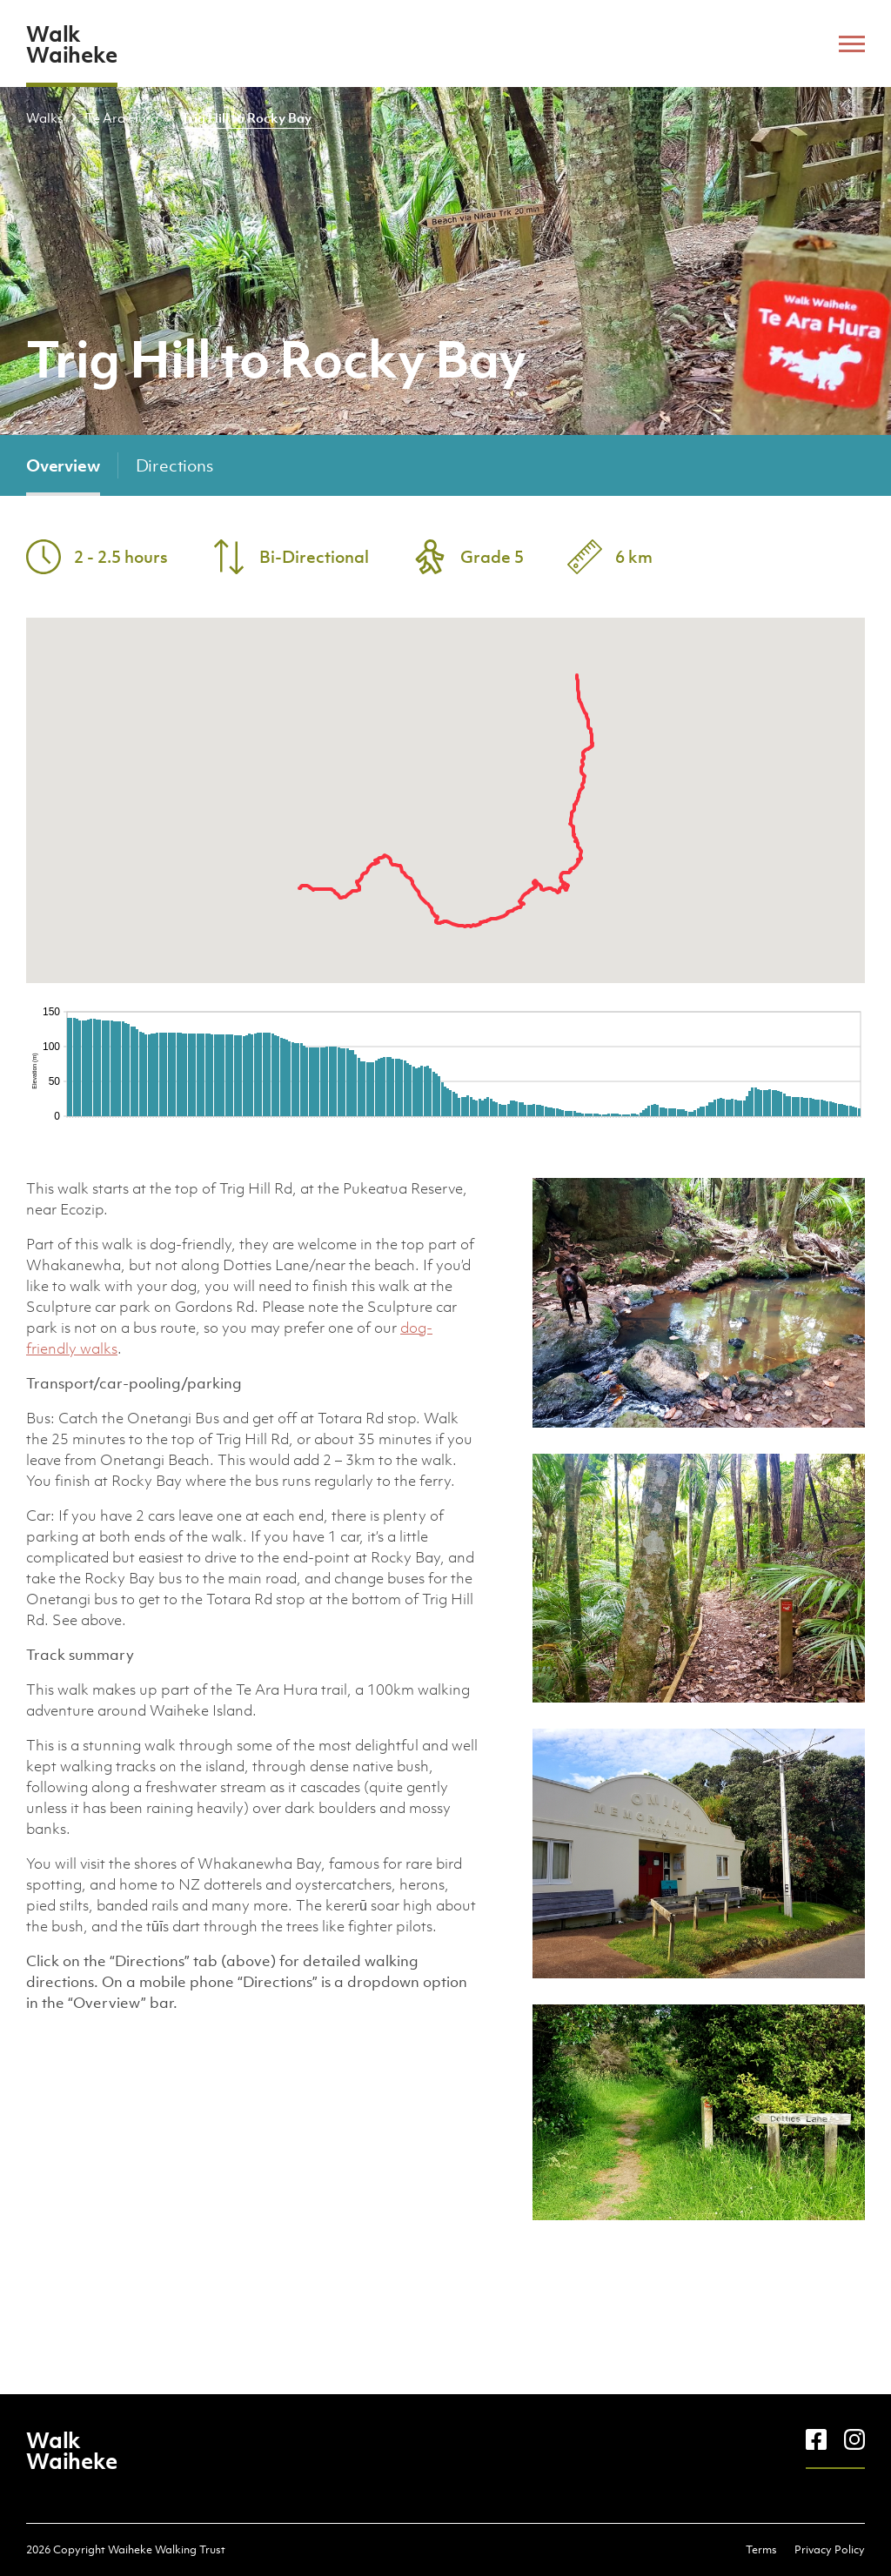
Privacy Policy (829, 2549)
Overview (63, 465)
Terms (761, 2549)
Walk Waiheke (71, 43)
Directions (174, 465)
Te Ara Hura (121, 117)
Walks (44, 117)
